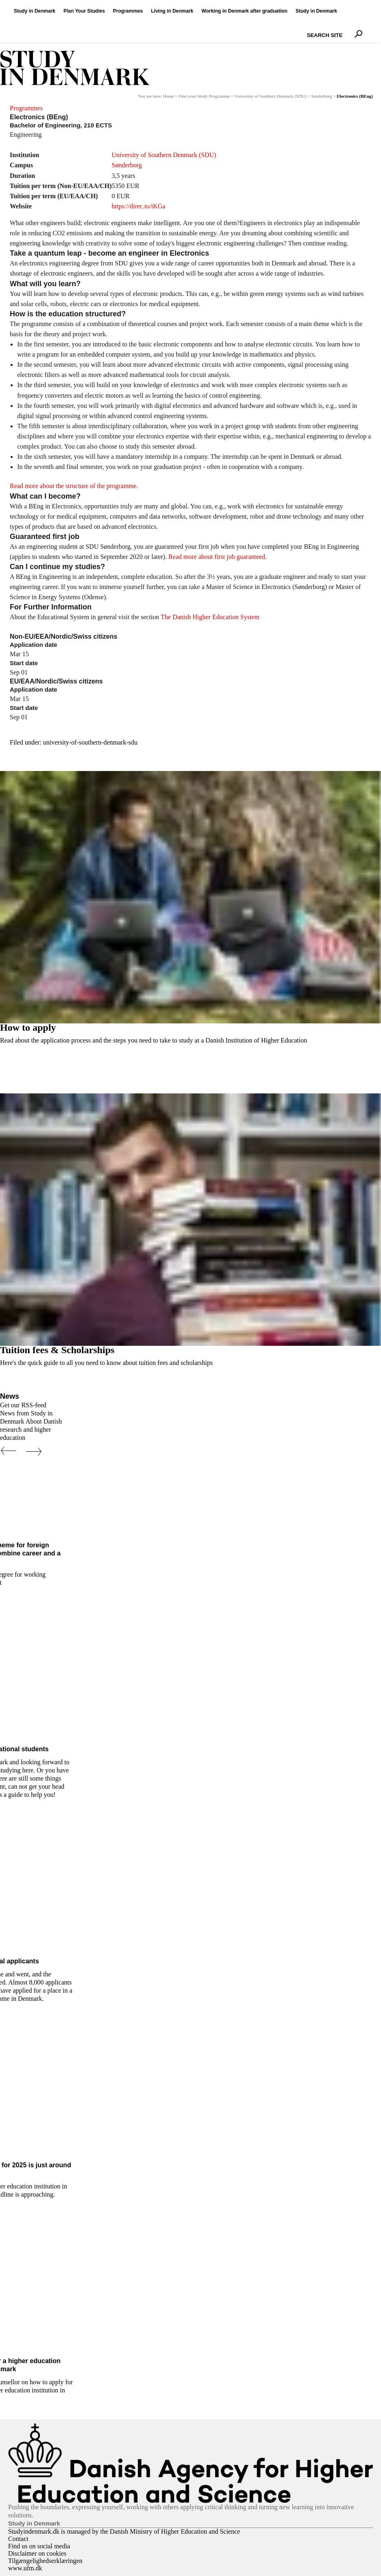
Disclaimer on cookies (37, 2553)
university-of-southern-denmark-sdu (90, 742)
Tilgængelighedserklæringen (45, 2560)
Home (168, 96)
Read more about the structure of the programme (73, 485)
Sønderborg (321, 96)
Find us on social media (39, 2546)
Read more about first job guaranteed (217, 556)
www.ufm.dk (25, 2568)
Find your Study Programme (204, 96)
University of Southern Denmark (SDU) (270, 96)
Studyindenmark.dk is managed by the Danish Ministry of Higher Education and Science (124, 2531)
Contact (18, 2538)
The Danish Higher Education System (210, 616)
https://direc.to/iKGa (138, 206)
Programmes (26, 108)
